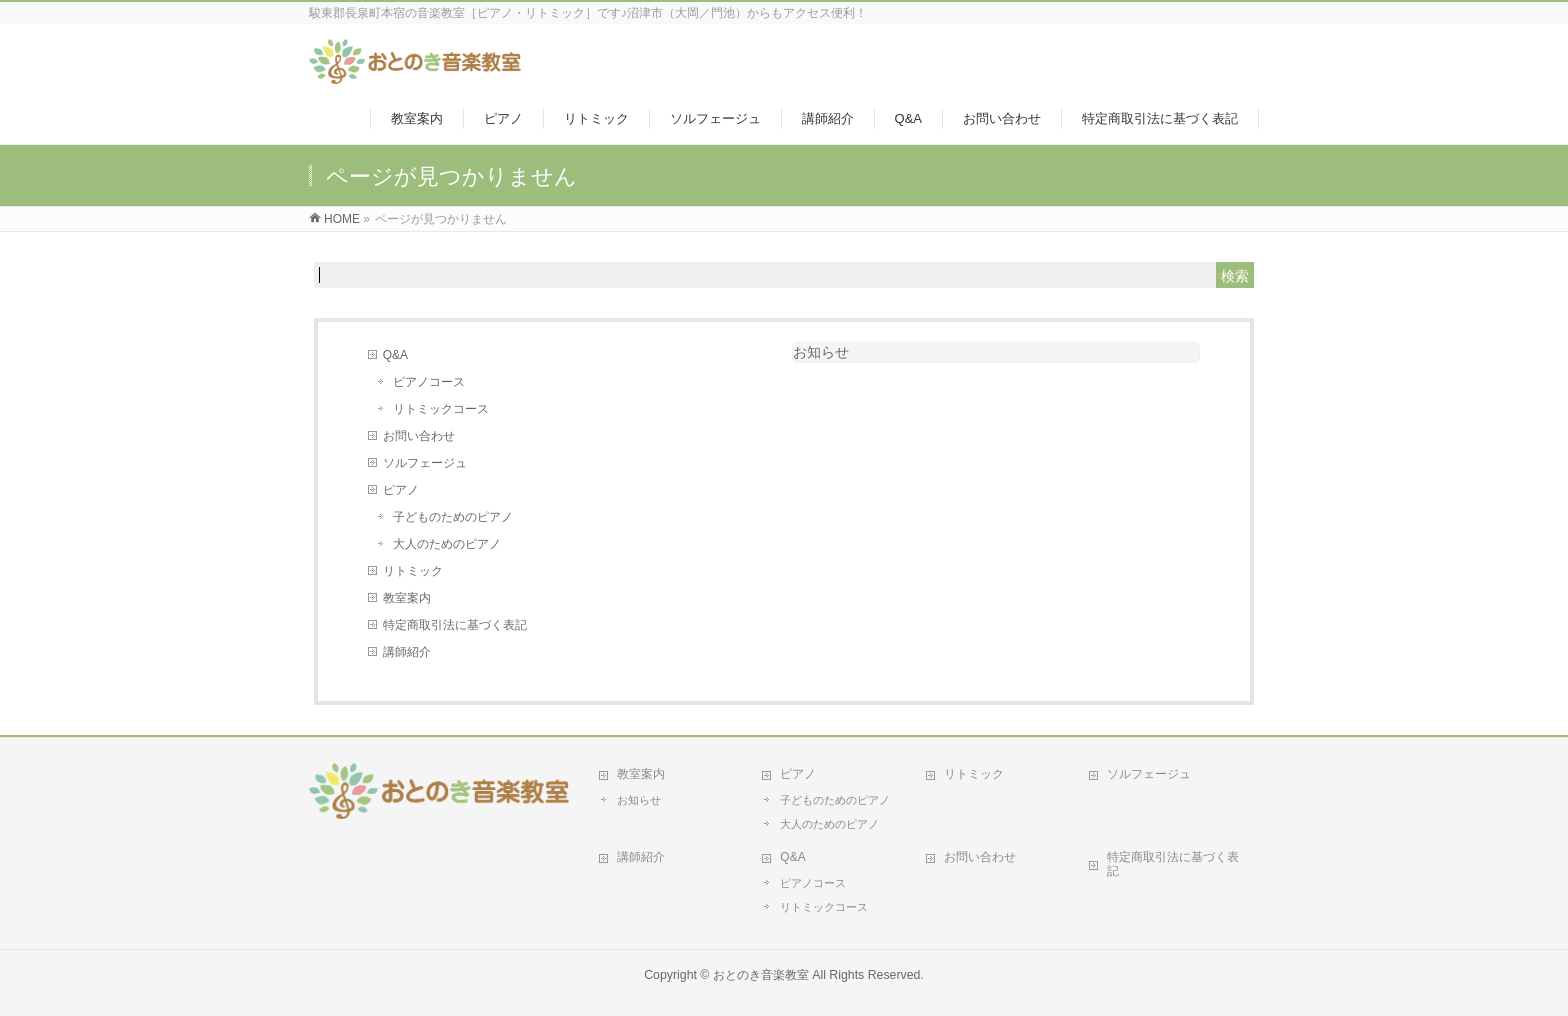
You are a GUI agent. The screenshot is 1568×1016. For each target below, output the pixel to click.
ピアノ (401, 490)
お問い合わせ (419, 436)
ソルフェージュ (425, 463)
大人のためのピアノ (447, 544)
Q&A (395, 355)
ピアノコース (429, 382)
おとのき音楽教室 (761, 975)
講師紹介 (407, 652)
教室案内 (407, 598)
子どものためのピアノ (453, 517)
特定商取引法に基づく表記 (455, 625)
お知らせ (821, 352)
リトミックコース (441, 409)
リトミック (413, 571)
